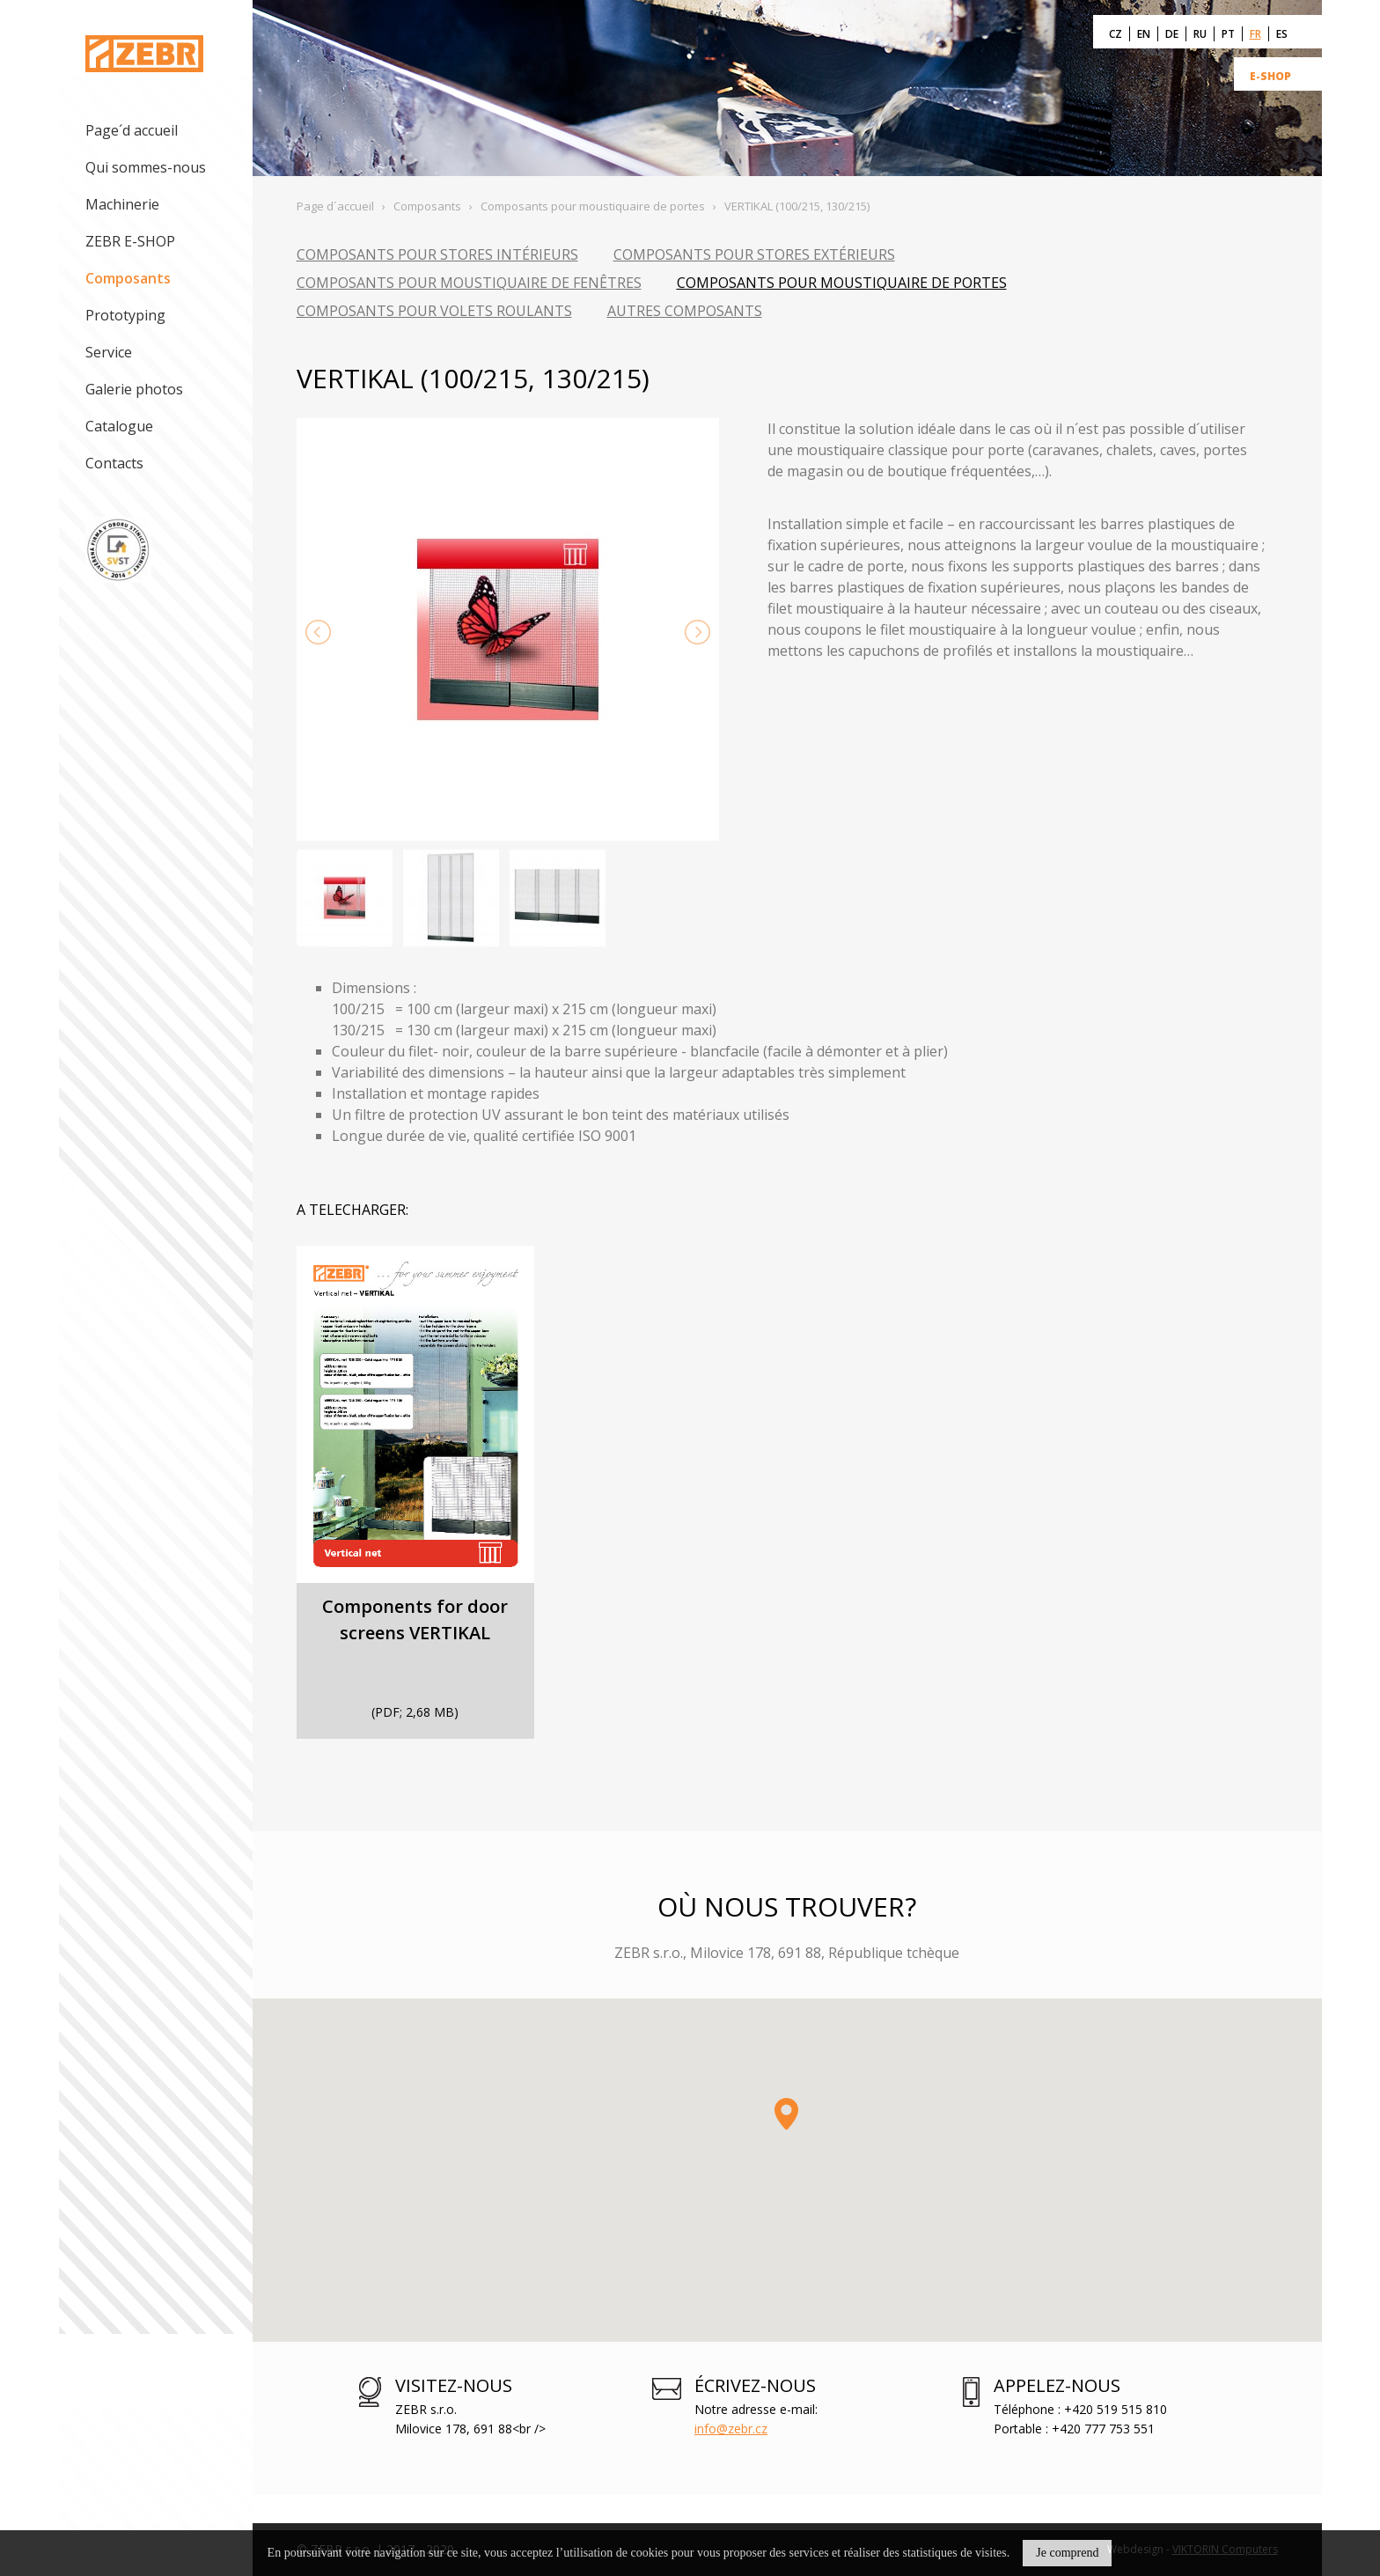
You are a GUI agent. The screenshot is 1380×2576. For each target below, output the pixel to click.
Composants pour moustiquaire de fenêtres (469, 282)
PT (1228, 33)
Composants (128, 278)
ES (1282, 33)
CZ (1115, 33)
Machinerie (122, 204)
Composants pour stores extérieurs (754, 254)
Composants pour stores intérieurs (437, 254)
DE (1171, 33)
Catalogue (119, 426)
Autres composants (684, 310)
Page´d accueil (131, 130)
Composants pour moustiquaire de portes (842, 282)
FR (1255, 33)
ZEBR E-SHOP (130, 241)
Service (108, 352)
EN (1143, 33)
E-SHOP (1270, 76)
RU (1200, 33)
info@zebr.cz (730, 2428)
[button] (786, 2114)
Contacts (114, 463)
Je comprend (1067, 2552)
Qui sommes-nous (145, 167)
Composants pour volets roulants (434, 310)
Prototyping (125, 315)
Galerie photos (134, 389)
